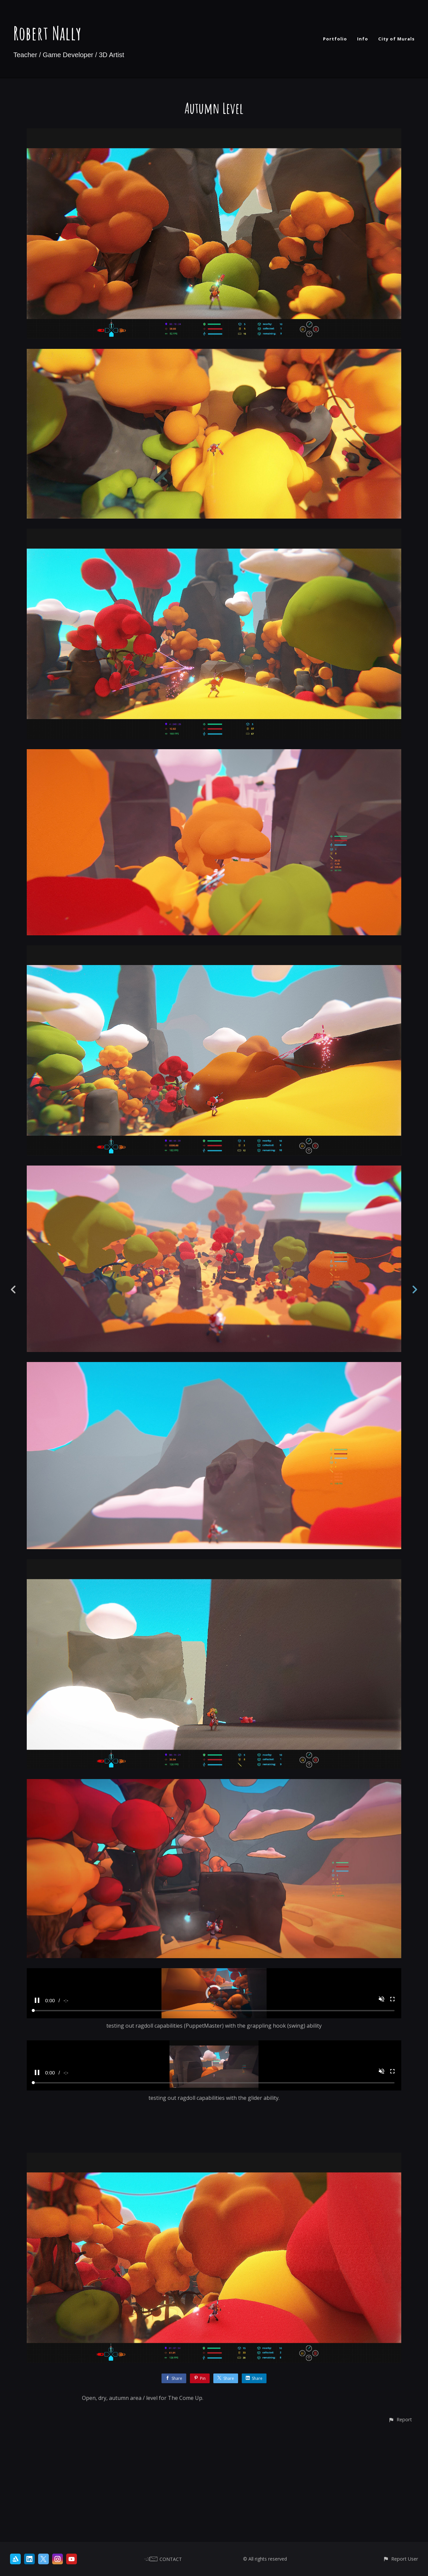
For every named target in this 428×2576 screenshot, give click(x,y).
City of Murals (396, 39)
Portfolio (335, 39)
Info (362, 39)
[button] (400, 2530)
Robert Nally (47, 32)
